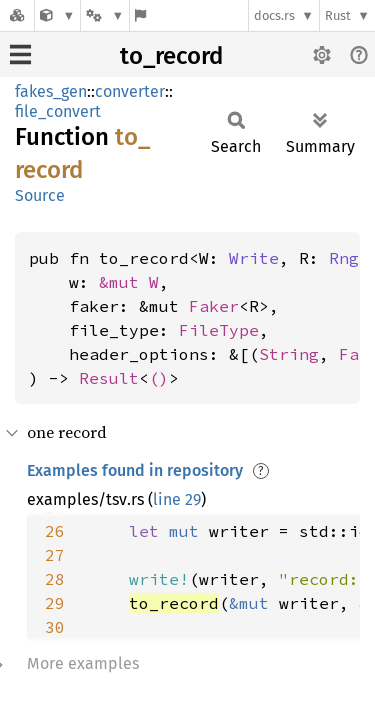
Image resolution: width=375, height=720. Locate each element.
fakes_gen (51, 91)
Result (109, 378)
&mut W (129, 282)
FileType (219, 330)
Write (254, 258)
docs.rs (274, 15)
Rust (338, 15)
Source (40, 195)
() (159, 378)
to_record (171, 56)
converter (130, 91)
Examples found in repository (135, 470)
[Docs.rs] (17, 15)
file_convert (58, 111)
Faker (214, 306)
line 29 (177, 499)
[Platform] (105, 15)
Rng (344, 258)
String (289, 354)
